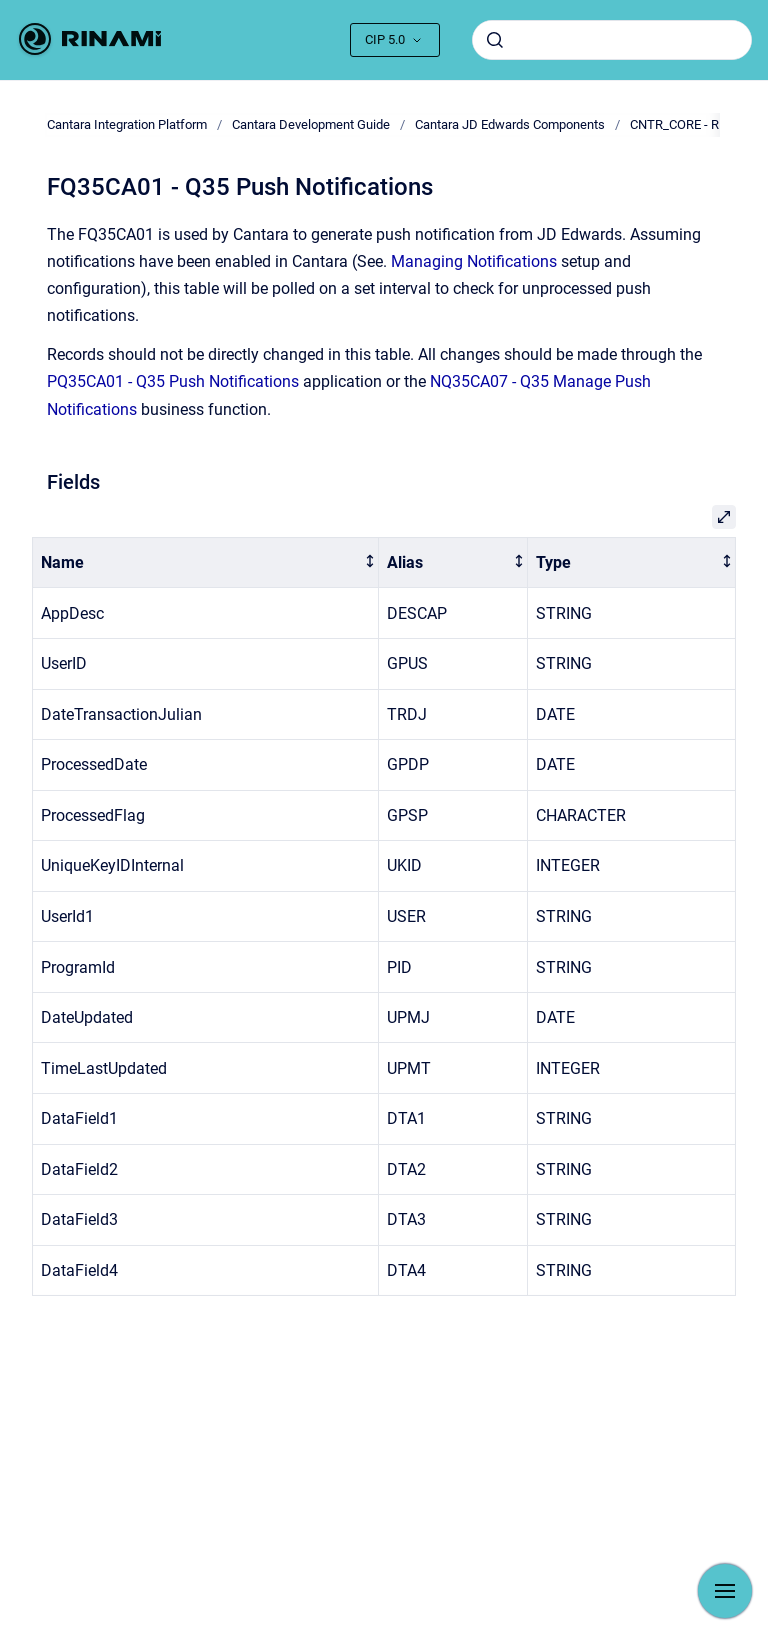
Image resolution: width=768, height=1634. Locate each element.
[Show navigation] (725, 1591)
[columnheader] (206, 562)
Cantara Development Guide (311, 124)
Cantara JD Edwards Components (510, 124)
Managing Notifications (474, 261)
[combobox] (612, 40)
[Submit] (495, 40)
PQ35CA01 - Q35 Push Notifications (173, 381)
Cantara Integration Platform (127, 124)
